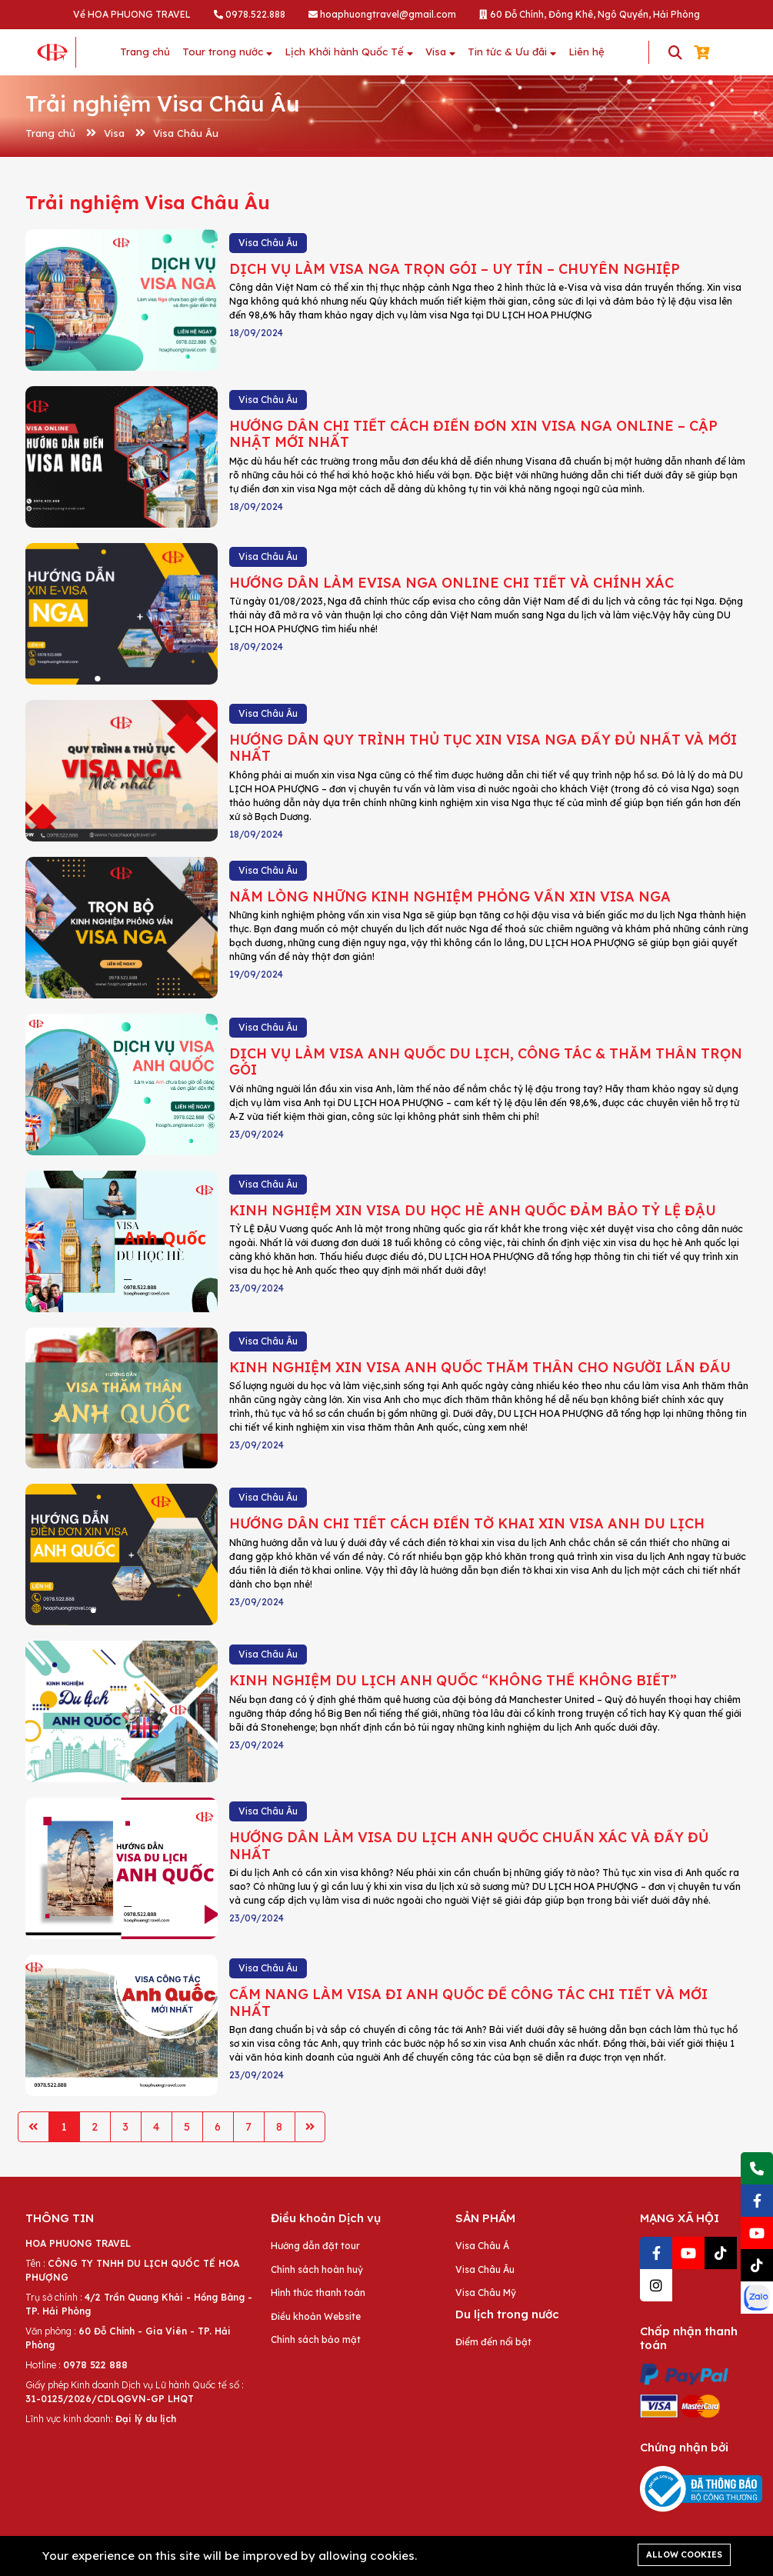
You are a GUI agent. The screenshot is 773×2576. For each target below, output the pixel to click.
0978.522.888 (249, 14)
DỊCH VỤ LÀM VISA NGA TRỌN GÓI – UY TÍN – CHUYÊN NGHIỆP (454, 269)
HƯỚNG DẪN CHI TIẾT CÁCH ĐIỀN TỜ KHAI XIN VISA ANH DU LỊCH (467, 1523)
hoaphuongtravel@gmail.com (382, 14)
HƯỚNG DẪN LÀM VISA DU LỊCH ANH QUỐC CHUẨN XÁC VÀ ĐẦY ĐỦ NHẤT (468, 1845)
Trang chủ (50, 133)
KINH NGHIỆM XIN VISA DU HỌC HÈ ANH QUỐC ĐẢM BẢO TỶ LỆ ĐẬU (472, 1210)
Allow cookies (684, 2554)
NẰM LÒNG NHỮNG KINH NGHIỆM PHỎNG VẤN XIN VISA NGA (450, 896)
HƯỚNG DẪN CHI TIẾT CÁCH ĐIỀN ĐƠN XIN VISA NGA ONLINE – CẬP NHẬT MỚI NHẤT (473, 434)
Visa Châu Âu (185, 133)
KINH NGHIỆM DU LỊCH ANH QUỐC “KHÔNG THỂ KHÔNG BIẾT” (453, 1680)
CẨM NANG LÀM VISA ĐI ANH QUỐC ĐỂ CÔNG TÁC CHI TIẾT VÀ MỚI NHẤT (468, 2002)
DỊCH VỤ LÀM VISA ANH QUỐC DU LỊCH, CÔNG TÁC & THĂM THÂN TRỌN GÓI (485, 1062)
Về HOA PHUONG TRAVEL (132, 14)
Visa (114, 133)
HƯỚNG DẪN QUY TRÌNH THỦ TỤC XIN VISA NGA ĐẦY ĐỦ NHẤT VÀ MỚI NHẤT (483, 748)
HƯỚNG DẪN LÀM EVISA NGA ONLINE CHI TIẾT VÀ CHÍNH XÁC (451, 583)
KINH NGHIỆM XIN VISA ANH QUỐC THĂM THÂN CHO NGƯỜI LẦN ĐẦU (480, 1367)
